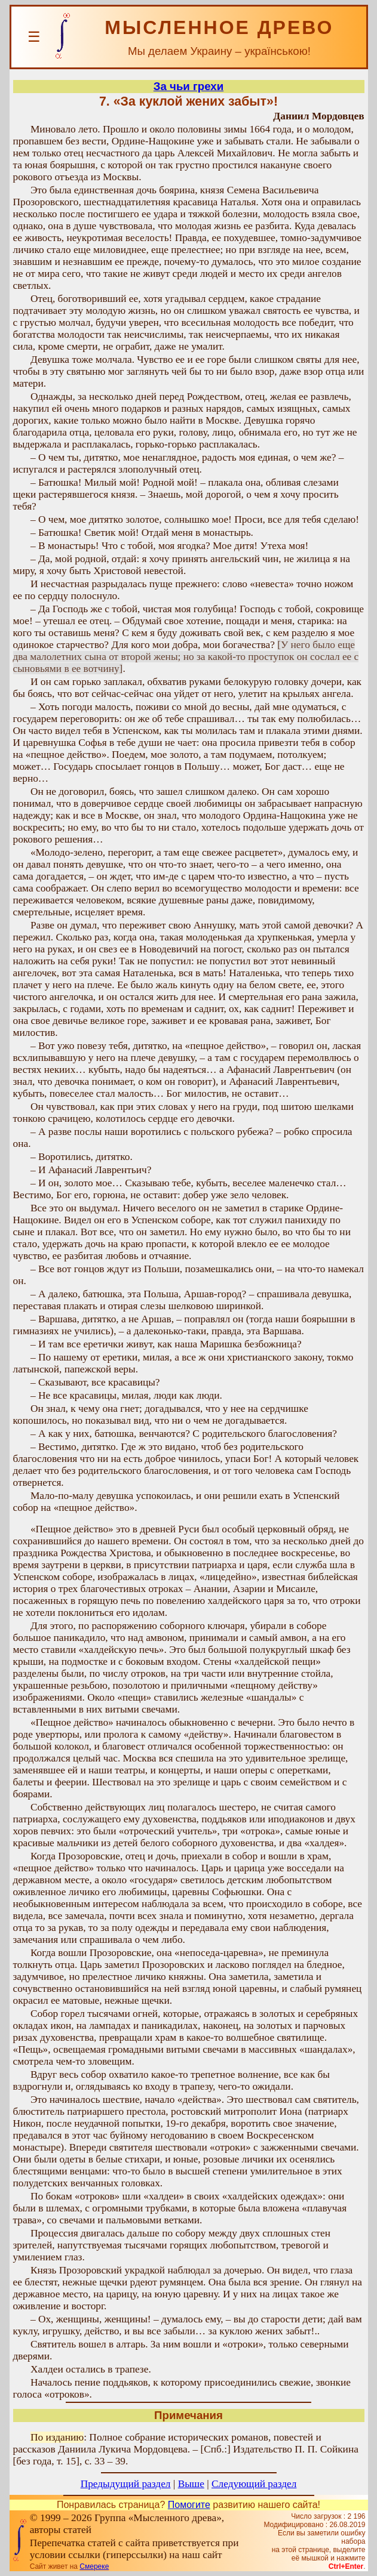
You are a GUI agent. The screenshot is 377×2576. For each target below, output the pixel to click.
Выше (191, 2483)
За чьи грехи (188, 86)
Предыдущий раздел (126, 2483)
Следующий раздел (254, 2483)
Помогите (189, 2505)
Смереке (94, 2566)
